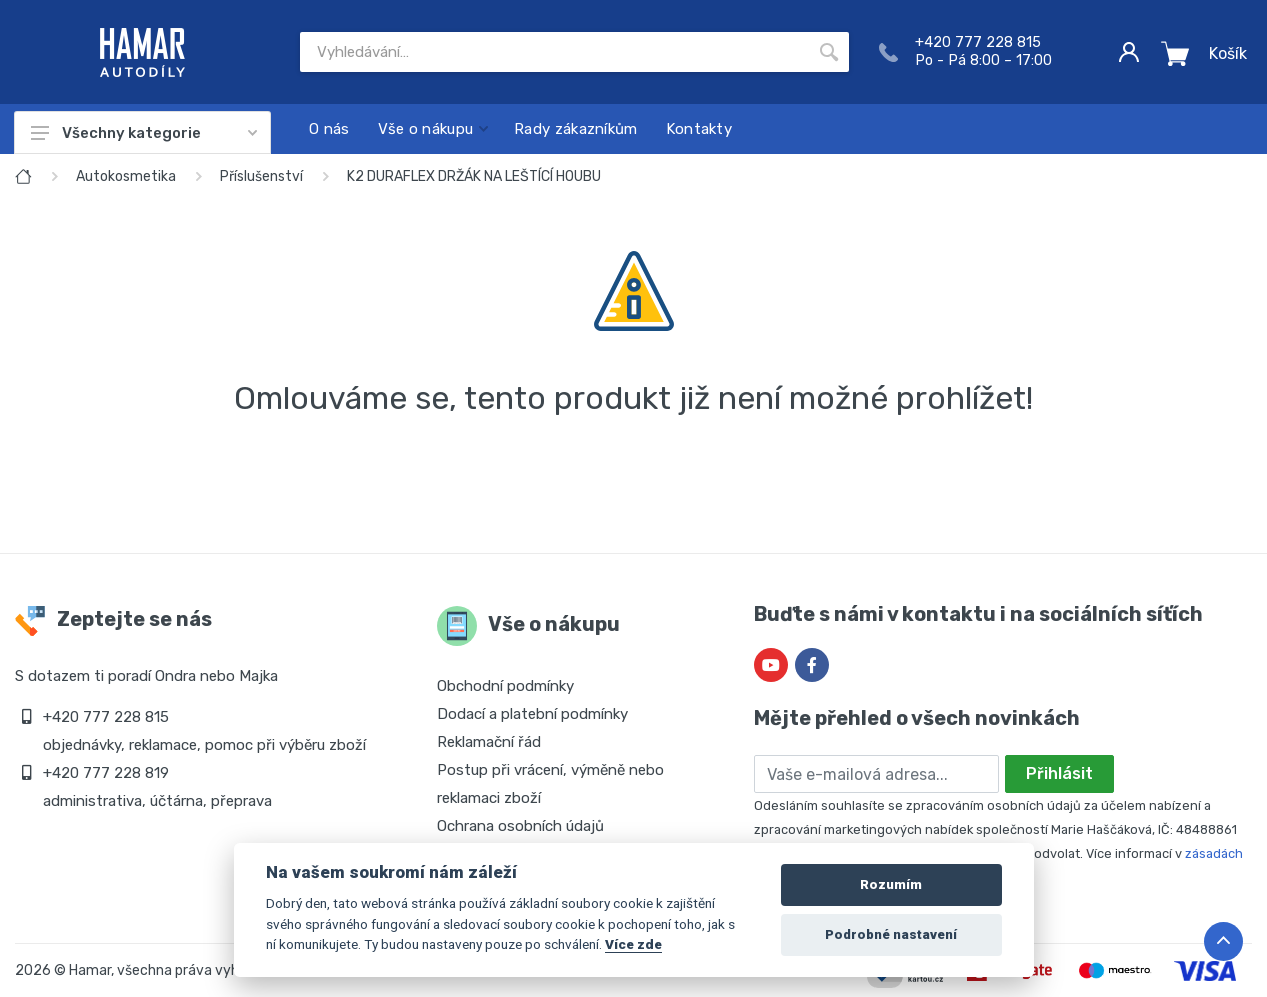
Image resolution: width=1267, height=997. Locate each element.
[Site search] (554, 52)
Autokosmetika (126, 176)
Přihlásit (1059, 773)
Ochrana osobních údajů (520, 826)
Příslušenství (261, 176)
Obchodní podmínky (505, 686)
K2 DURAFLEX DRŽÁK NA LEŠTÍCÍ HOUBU (474, 176)
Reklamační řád (489, 742)
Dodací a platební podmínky (532, 714)
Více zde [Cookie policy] (633, 944)
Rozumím (891, 884)
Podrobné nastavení (891, 934)
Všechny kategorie (144, 133)
